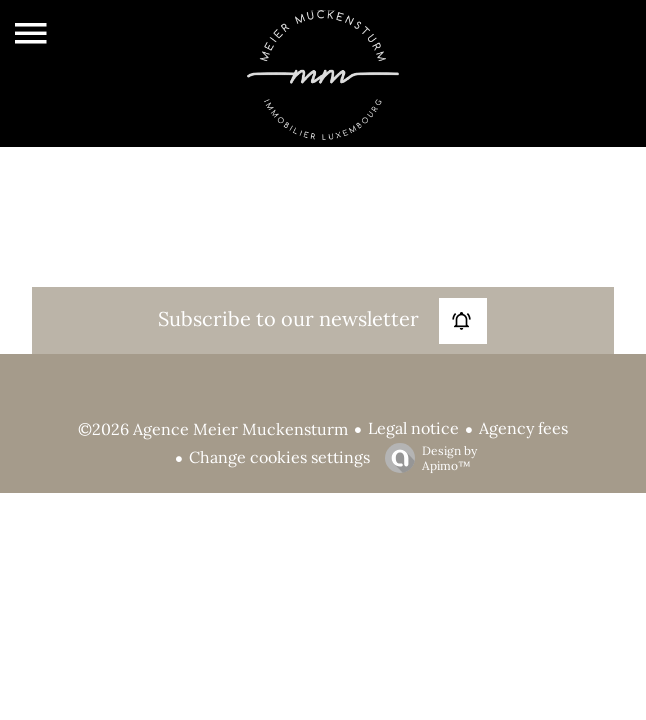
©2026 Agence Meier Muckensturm (213, 429)
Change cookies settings (279, 457)
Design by (426, 458)
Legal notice (413, 428)
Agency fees (523, 428)
